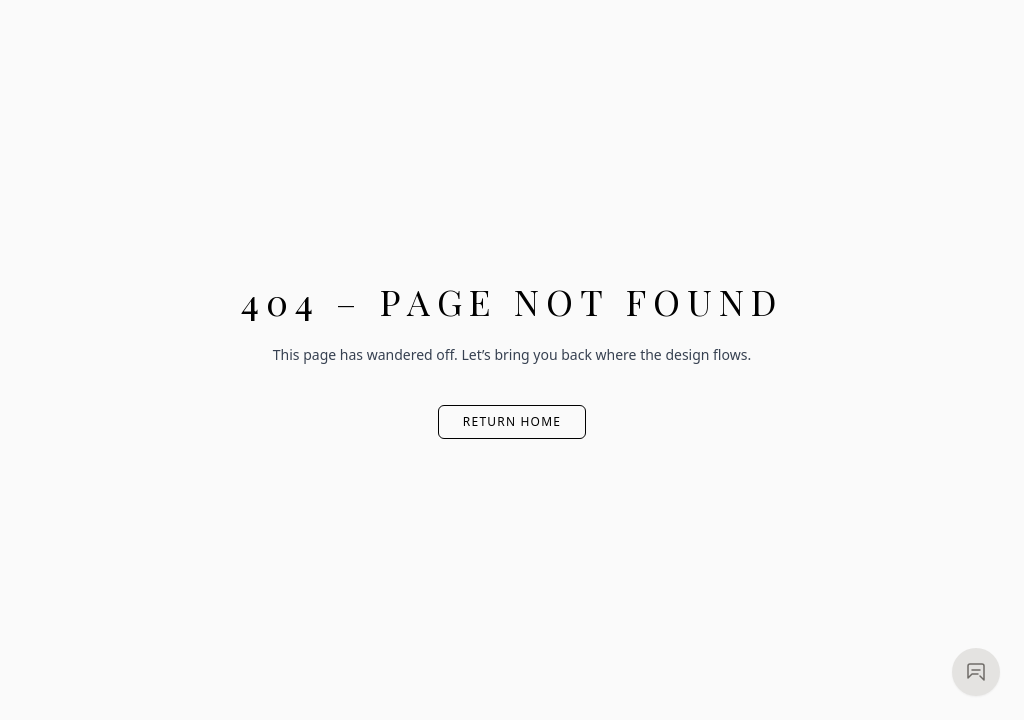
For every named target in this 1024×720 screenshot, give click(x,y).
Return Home (512, 421)
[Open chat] (976, 672)
